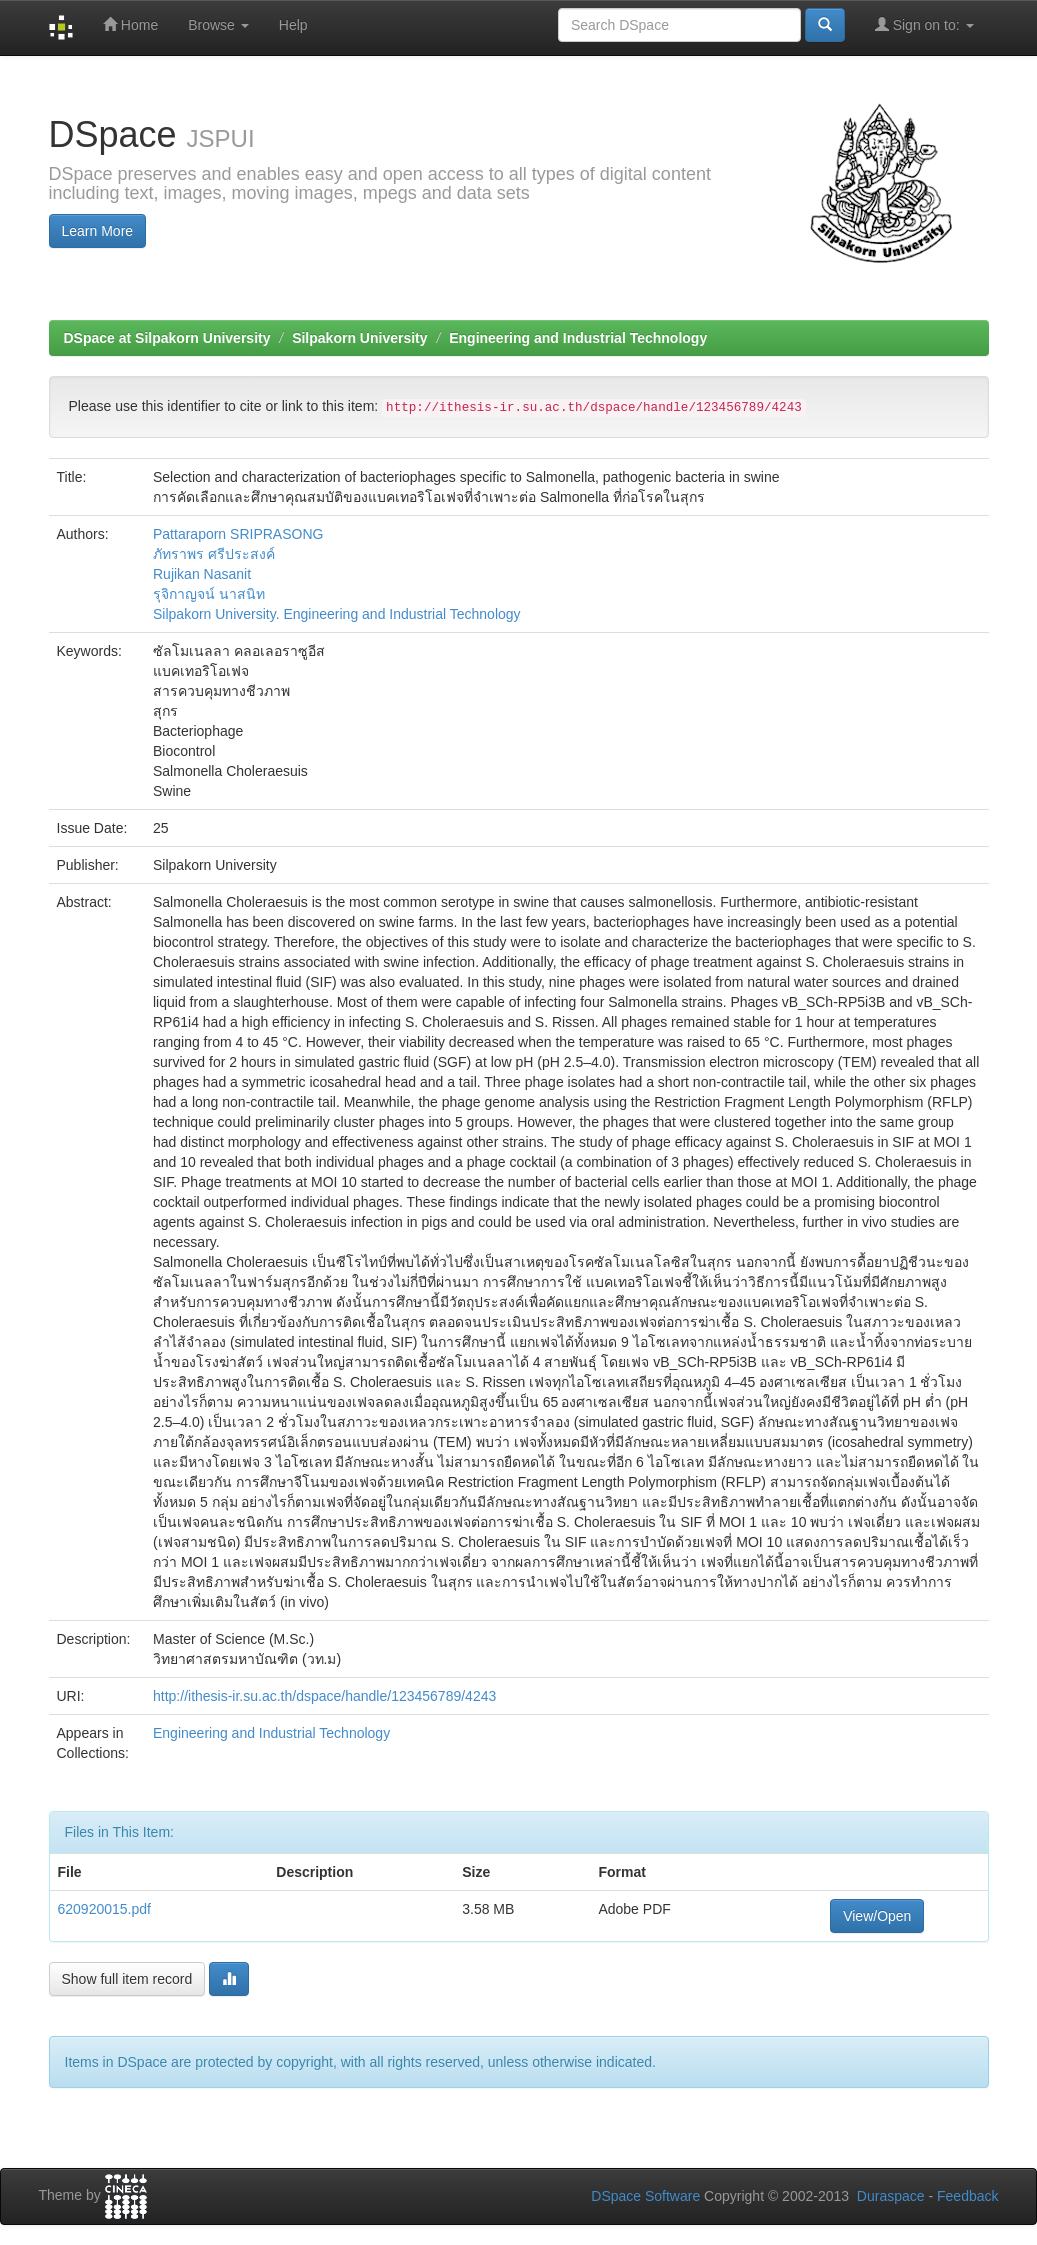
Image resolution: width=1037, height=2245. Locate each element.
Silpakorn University (359, 338)
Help (293, 25)
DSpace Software (645, 2196)
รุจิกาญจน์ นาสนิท (209, 594)
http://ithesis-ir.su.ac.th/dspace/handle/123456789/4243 (324, 1696)
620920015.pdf (104, 1909)
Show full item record (127, 1979)
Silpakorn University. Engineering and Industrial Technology (337, 614)
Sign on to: (924, 24)
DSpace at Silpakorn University (167, 338)
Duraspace (891, 2196)
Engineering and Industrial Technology (578, 338)
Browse (218, 25)
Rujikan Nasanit (202, 574)
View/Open (877, 1916)
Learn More (98, 231)
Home (130, 24)
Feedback (967, 2196)
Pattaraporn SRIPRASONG (238, 534)
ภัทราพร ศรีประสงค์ (214, 554)
